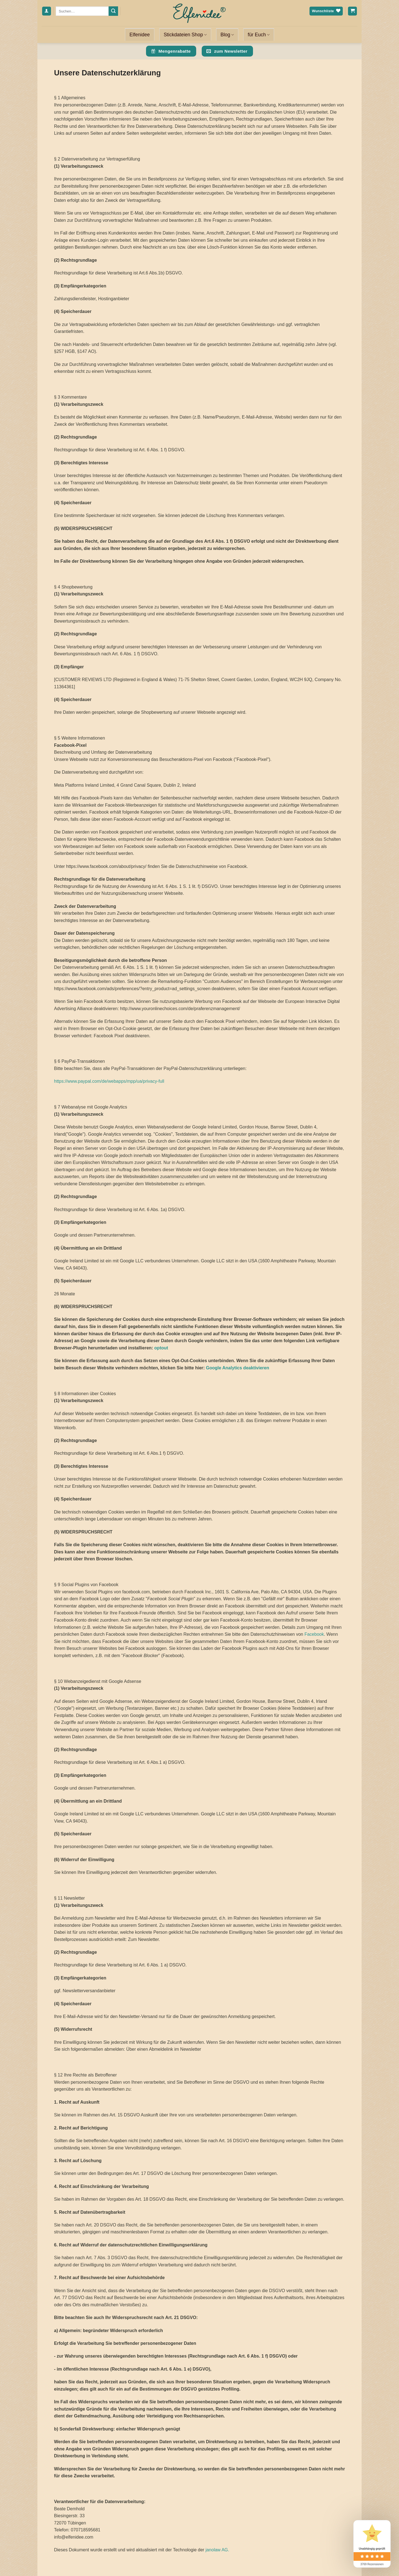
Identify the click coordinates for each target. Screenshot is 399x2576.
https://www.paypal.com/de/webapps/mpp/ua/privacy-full (109, 1081)
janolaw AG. (217, 2549)
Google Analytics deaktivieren (237, 1367)
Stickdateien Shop (185, 34)
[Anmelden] (46, 11)
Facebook (314, 1634)
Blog (227, 34)
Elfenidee (139, 34)
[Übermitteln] (113, 11)
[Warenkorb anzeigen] (352, 11)
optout (161, 1348)
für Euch (259, 34)
